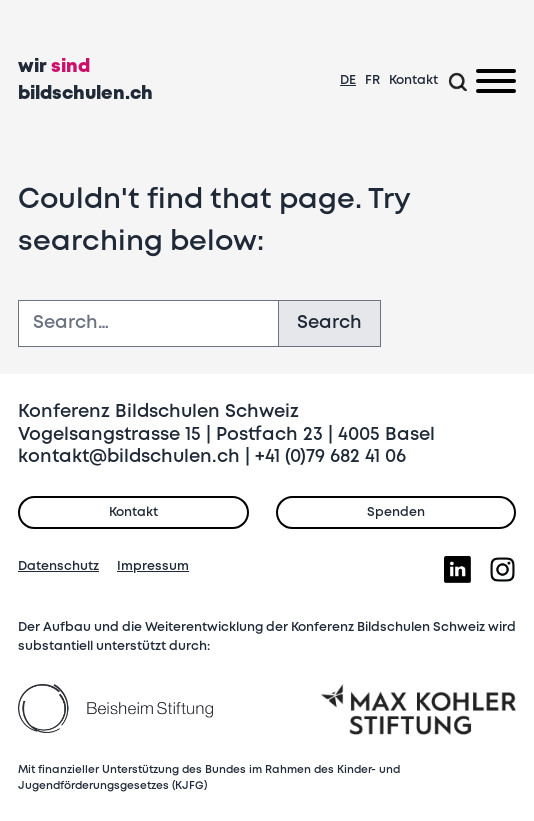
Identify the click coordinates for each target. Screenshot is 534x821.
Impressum (153, 566)
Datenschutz (58, 566)
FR (372, 80)
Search (329, 323)
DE (348, 80)
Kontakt (413, 80)
